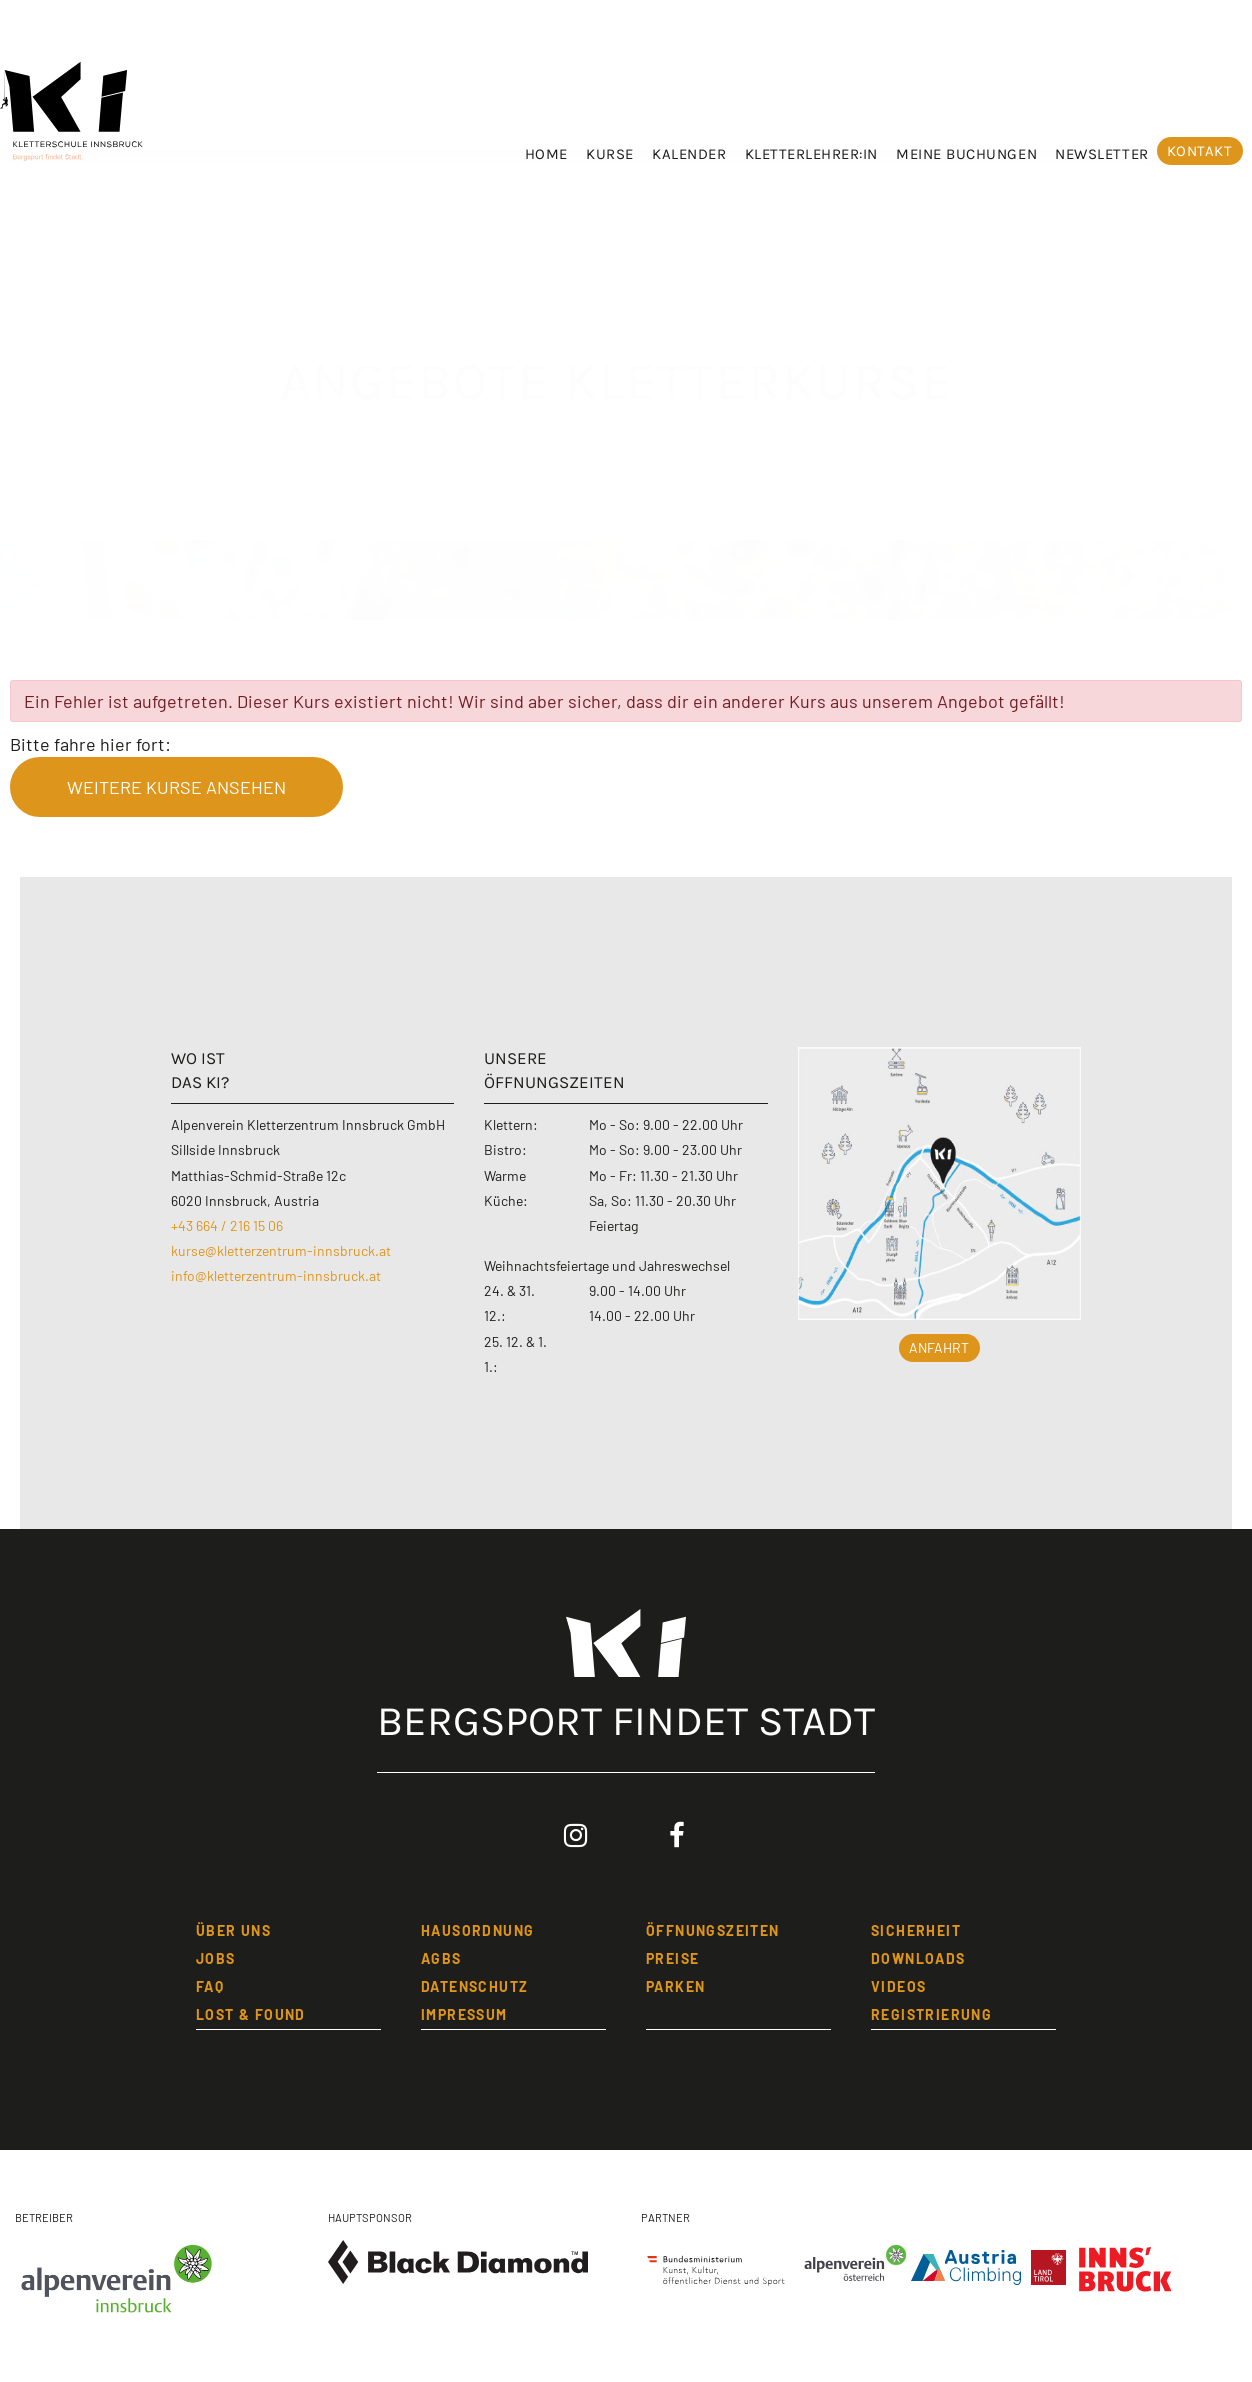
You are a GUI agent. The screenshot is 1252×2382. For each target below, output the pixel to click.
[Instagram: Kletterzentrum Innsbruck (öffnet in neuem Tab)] (576, 1836)
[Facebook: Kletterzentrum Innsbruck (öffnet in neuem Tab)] (677, 1836)
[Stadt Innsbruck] (1126, 2280)
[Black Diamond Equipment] (458, 2262)
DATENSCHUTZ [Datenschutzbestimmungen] (474, 1986)
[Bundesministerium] (716, 2265)
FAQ (210, 1986)
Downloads (918, 1958)
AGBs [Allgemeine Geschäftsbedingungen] (441, 1958)
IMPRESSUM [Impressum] (464, 2014)
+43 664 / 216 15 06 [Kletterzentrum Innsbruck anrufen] (227, 1225)
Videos (898, 1986)
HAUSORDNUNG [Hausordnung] (477, 1930)
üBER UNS (233, 1930)
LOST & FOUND (251, 2014)
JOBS (216, 1958)
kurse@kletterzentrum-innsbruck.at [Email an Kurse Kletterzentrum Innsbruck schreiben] (281, 1250)
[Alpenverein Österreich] (851, 2265)
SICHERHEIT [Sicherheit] (916, 1930)
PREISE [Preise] (672, 1958)
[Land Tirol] (1053, 2262)
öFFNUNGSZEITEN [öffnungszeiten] (713, 1930)
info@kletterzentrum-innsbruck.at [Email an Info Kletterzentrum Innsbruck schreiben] (276, 1275)
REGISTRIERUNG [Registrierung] (931, 2014)
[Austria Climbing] (971, 2262)
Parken (675, 1986)
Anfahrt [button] (939, 1347)
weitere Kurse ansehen (176, 787)
